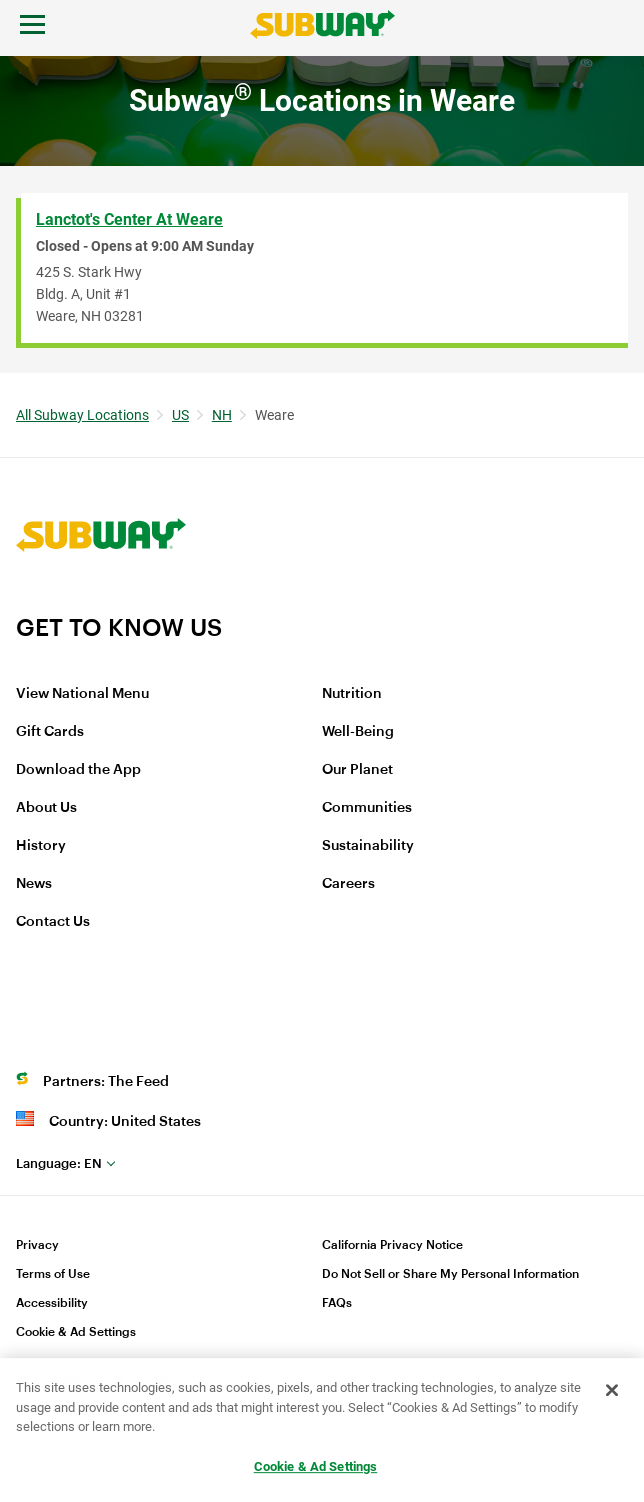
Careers (348, 884)
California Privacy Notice (392, 1245)
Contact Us (53, 922)
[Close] (612, 1391)
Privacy (37, 1245)
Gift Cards (50, 732)
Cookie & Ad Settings (76, 1332)
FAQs (337, 1303)
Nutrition (352, 694)
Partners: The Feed (106, 1082)
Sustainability (368, 846)
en (59, 1163)
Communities (367, 808)
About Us (46, 808)
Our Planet (357, 770)
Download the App (78, 770)
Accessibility (52, 1303)
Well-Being (358, 732)
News (34, 884)
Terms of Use (53, 1274)
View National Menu (82, 694)
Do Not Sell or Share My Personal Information (450, 1274)
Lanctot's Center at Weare (129, 219)
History (41, 846)
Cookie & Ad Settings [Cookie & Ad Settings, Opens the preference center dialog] (316, 1466)
